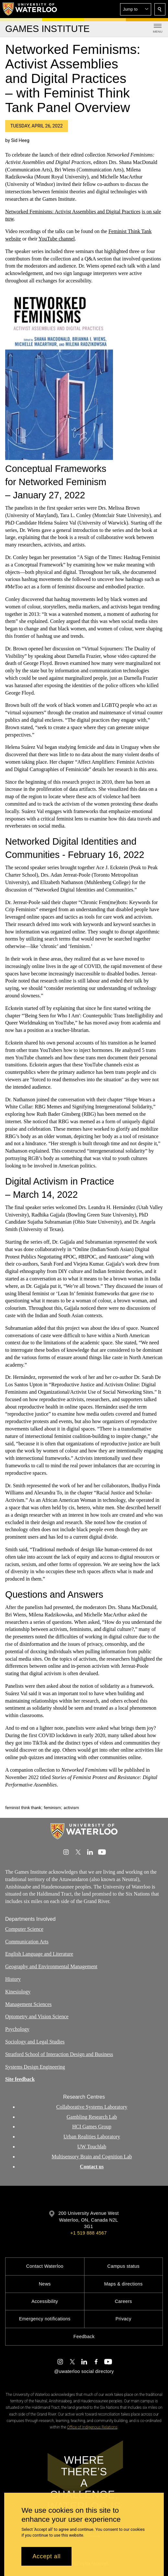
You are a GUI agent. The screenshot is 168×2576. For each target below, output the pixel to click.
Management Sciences (28, 2004)
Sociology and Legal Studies (35, 2041)
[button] (135, 9)
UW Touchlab (91, 2146)
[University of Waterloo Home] (30, 9)
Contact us (92, 2166)
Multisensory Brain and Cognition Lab (92, 2156)
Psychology (17, 2029)
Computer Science (24, 1929)
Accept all (46, 2556)
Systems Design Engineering (35, 2066)
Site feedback (20, 2079)
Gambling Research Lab (92, 2117)
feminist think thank (23, 1807)
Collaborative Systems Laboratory (92, 2107)
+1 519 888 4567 (88, 2232)
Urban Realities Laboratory (91, 2136)
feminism (52, 1807)
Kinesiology (17, 1991)
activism (71, 1807)
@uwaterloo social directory (84, 2371)
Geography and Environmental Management (51, 1966)
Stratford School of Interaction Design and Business (59, 2054)
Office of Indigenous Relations (92, 2427)
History (13, 1979)
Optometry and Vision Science (37, 2016)
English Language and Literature (39, 1954)
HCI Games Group (91, 2126)
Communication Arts (27, 1941)
